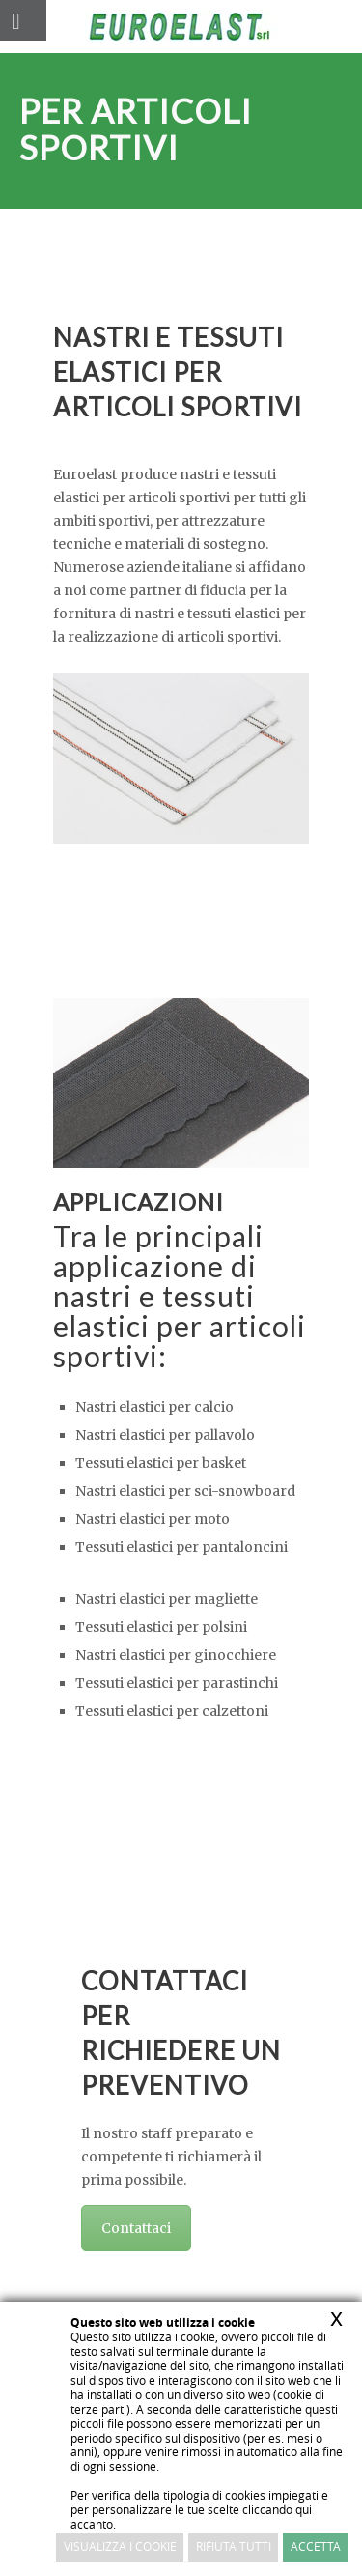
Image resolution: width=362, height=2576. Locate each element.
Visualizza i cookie (120, 2546)
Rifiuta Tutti (233, 2546)
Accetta (316, 2546)
